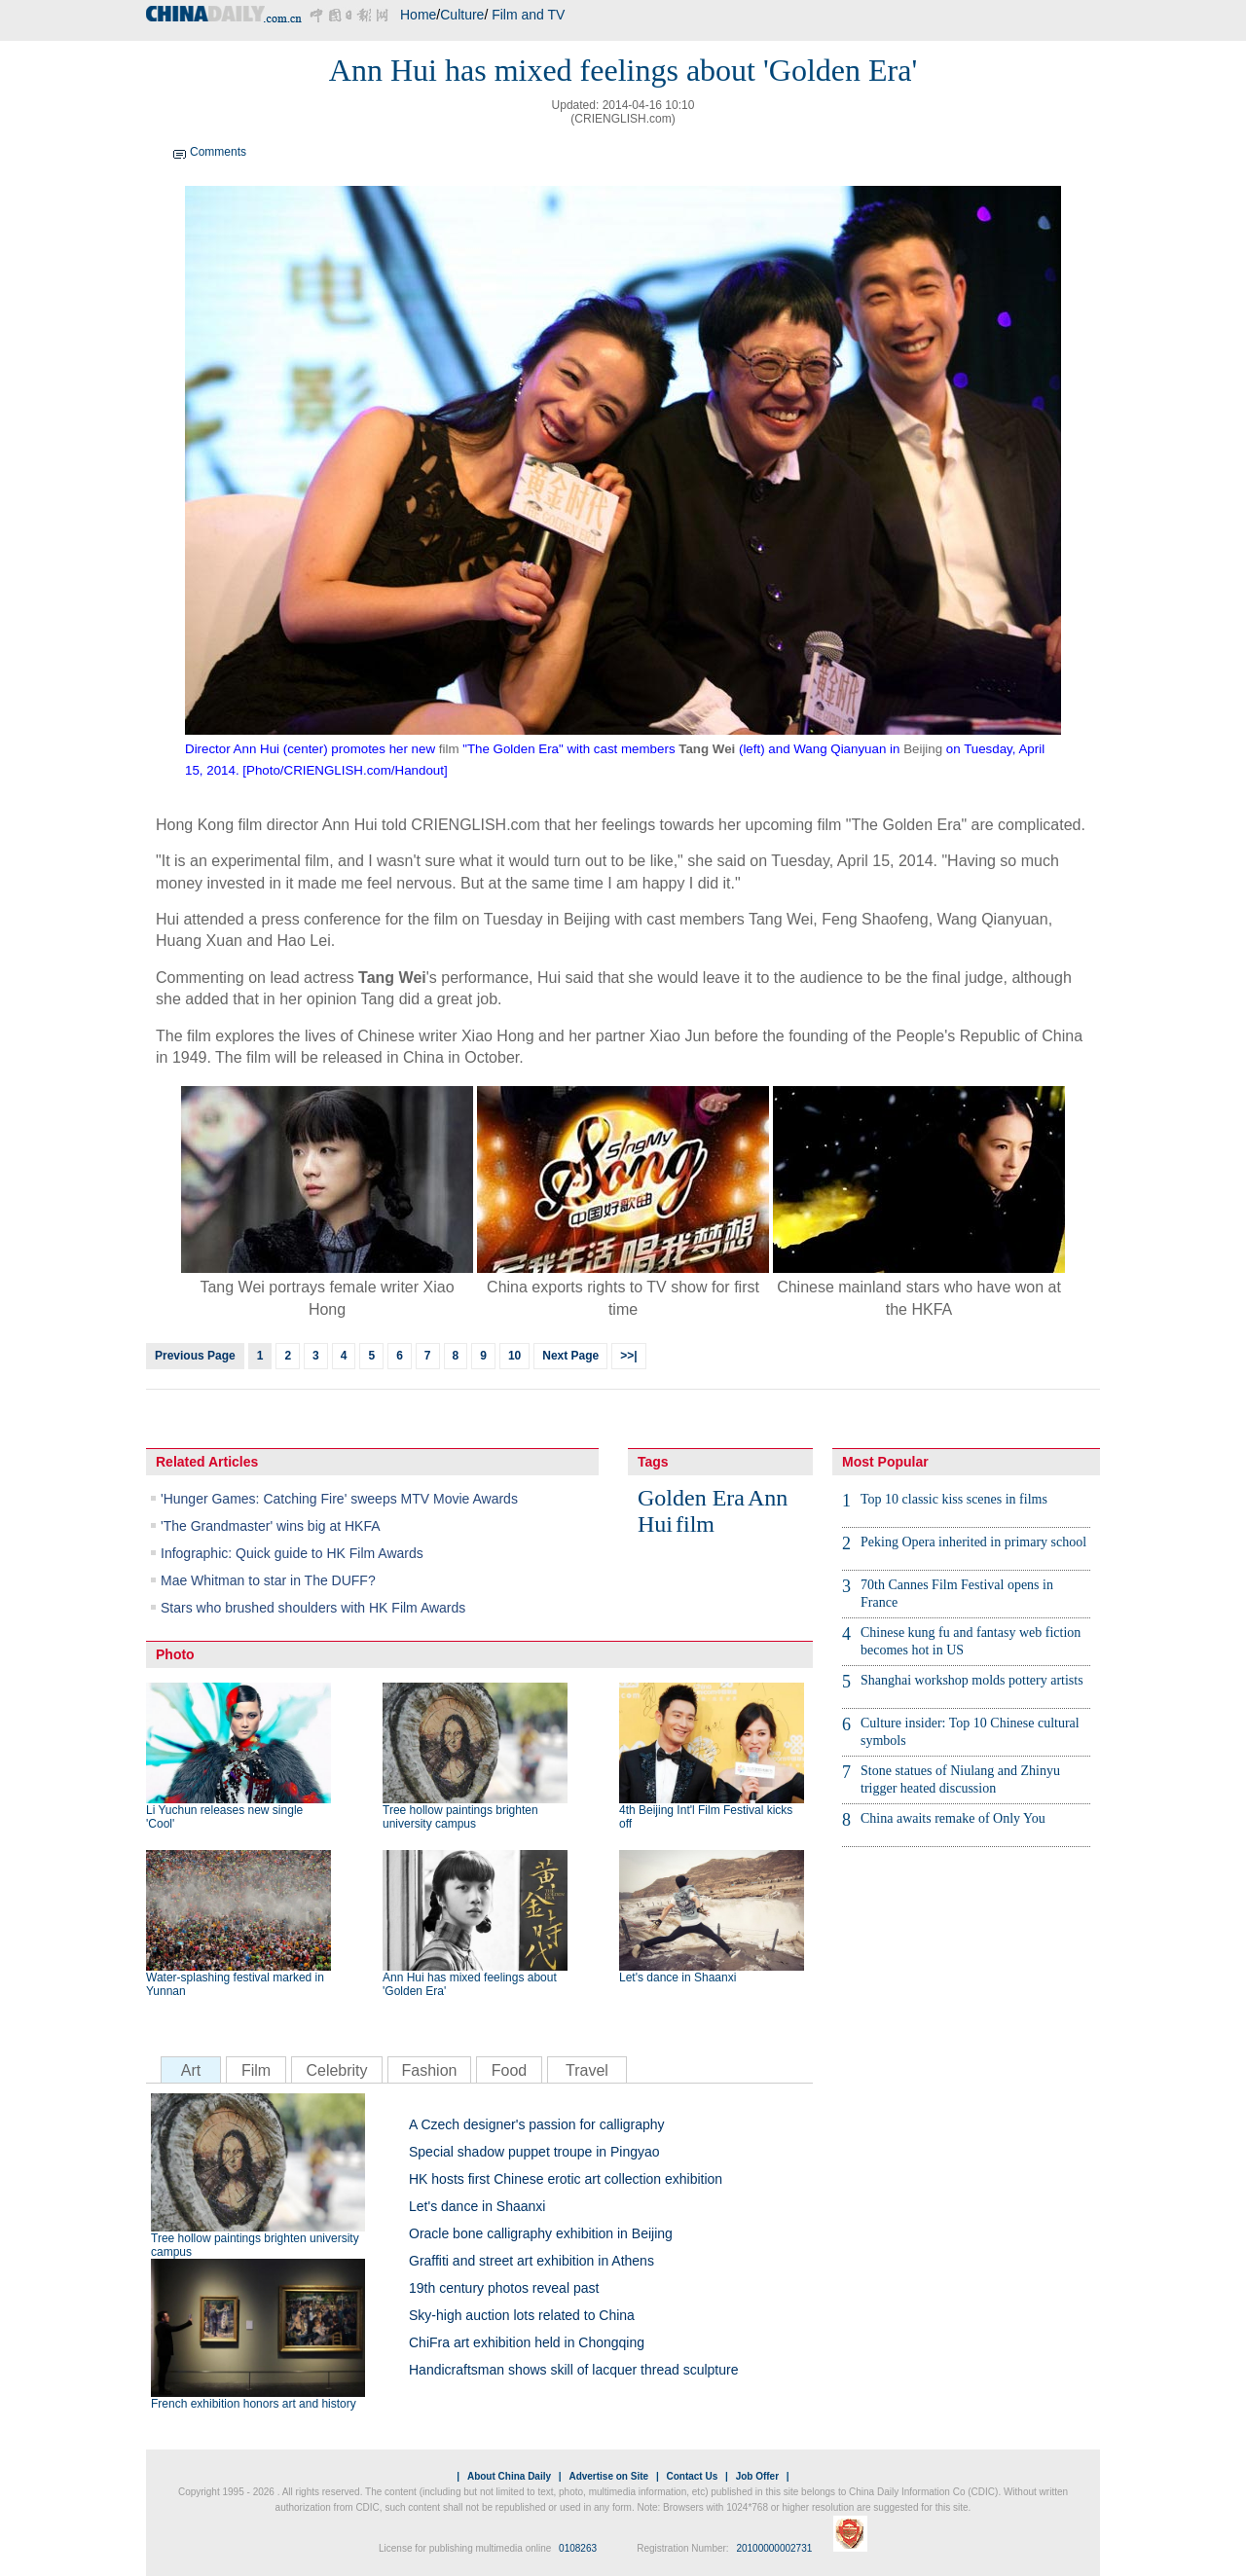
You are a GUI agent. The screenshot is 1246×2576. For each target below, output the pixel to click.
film (449, 749)
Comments (218, 152)
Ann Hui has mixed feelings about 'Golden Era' (470, 1984)
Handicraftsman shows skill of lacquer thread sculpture (574, 2369)
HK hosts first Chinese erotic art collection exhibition (565, 2179)
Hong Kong (195, 824)
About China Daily (509, 2476)
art (614, 1036)
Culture (462, 14)
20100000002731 (774, 2548)
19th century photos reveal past (504, 2288)
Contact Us (691, 2476)
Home (418, 14)
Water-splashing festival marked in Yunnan (235, 1984)
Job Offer (757, 2476)
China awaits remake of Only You (953, 1818)
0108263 (578, 2548)
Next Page (570, 1355)
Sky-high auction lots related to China (522, 2315)
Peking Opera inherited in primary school (973, 1542)
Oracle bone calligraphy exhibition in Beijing (541, 2233)
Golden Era (691, 1497)
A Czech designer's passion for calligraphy (537, 2124)
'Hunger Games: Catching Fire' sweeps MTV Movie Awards (339, 1498)
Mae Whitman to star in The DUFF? (268, 1580)
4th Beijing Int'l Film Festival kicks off (705, 1817)
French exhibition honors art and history (253, 2404)
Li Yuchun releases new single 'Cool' (224, 1817)
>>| (628, 1355)
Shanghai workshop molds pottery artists (972, 1680)
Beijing (922, 749)
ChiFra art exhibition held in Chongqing (526, 2342)
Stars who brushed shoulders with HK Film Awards (313, 1607)
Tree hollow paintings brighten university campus (460, 1817)
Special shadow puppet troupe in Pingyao (534, 2151)
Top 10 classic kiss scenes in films (954, 1499)
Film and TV (528, 14)
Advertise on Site (608, 2476)
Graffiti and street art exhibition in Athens (531, 2260)
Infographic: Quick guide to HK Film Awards (292, 1553)
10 (514, 1355)
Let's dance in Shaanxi (677, 1977)
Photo (175, 1654)
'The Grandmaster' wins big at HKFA (271, 1526)
